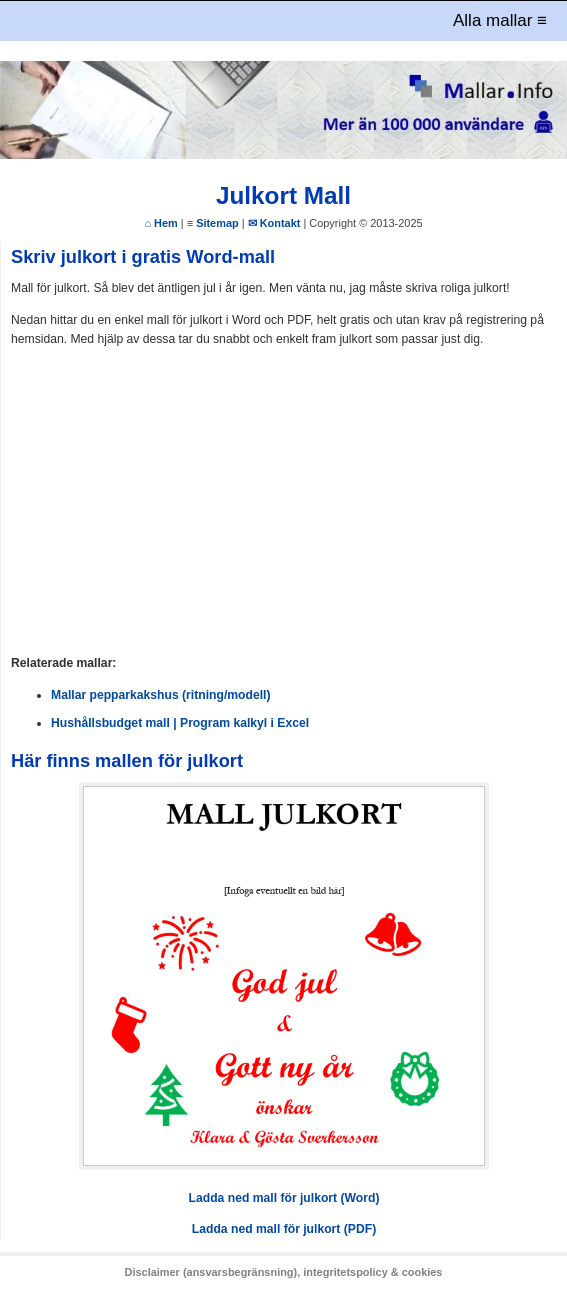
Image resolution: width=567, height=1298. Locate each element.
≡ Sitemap (213, 223)
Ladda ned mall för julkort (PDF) (284, 1229)
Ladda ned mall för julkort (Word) (284, 1198)
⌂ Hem (160, 223)
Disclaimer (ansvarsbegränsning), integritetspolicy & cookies (284, 1272)
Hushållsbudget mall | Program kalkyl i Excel (180, 723)
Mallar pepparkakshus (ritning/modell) (161, 695)
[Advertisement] (284, 502)
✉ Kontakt (274, 223)
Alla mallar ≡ (500, 20)
